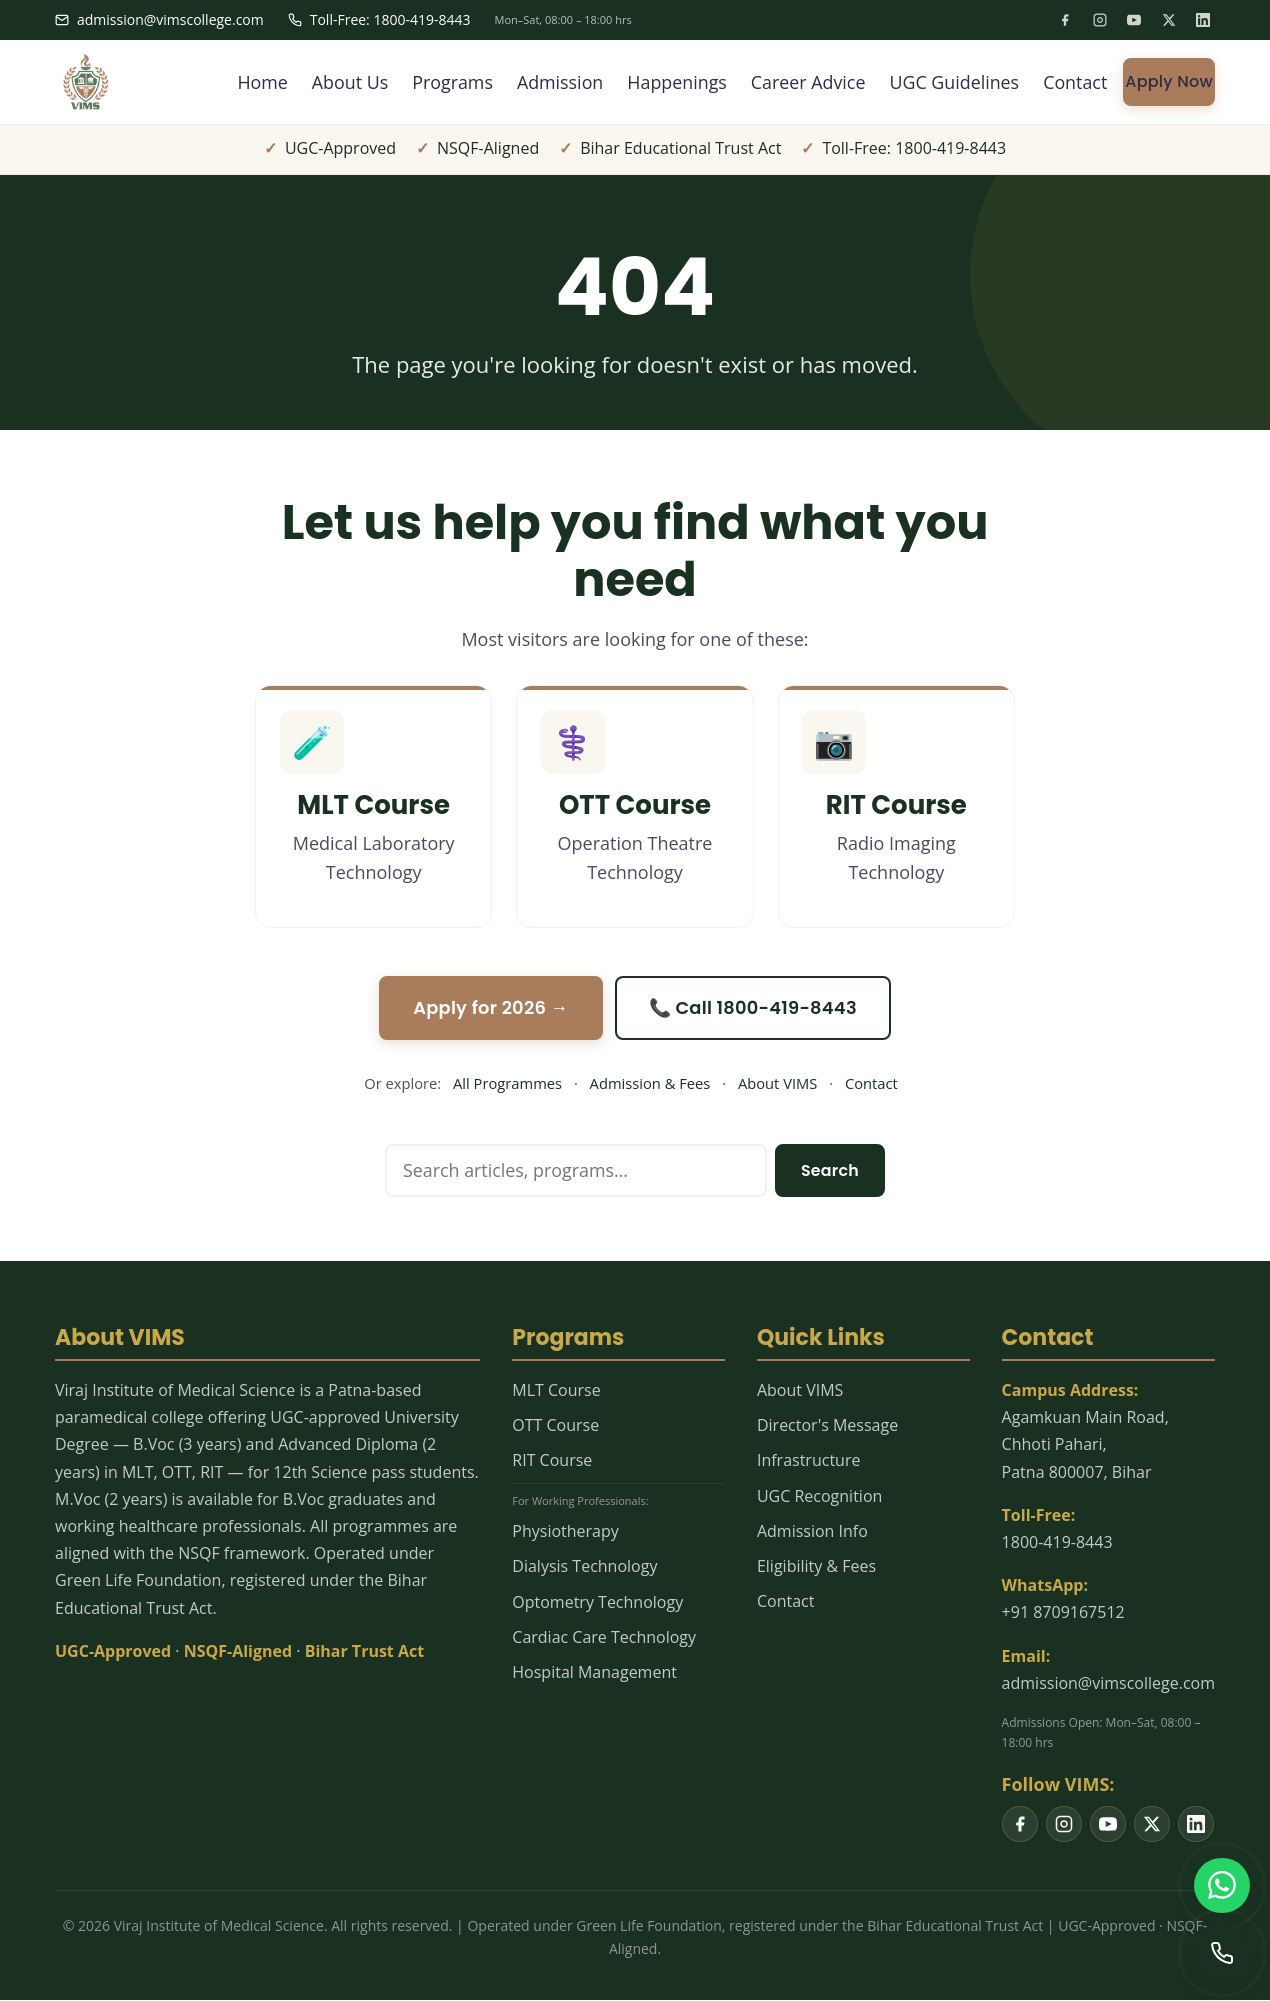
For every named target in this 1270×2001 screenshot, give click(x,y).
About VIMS (777, 1084)
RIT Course (552, 1461)
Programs (447, 82)
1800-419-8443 (1057, 1543)
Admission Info (812, 1532)
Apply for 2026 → (490, 1007)
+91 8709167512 (1063, 1613)
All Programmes (507, 1084)
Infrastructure (808, 1461)
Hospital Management (594, 1673)
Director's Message (827, 1426)
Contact (1075, 82)
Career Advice (806, 82)
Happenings (674, 82)
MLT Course (556, 1391)
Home (256, 82)
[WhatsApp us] (1222, 1885)
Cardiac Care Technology (604, 1638)
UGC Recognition (819, 1496)
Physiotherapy (565, 1532)
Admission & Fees (650, 1084)
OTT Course (555, 1426)
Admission (556, 82)
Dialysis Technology (584, 1567)
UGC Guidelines (953, 82)
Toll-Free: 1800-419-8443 (379, 19)
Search (829, 1170)
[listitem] (1065, 20)
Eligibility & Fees (816, 1567)
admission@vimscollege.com (159, 19)
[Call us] (1222, 1953)
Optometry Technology (597, 1602)
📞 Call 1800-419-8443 (754, 1007)
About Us (344, 82)
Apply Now (1169, 81)
